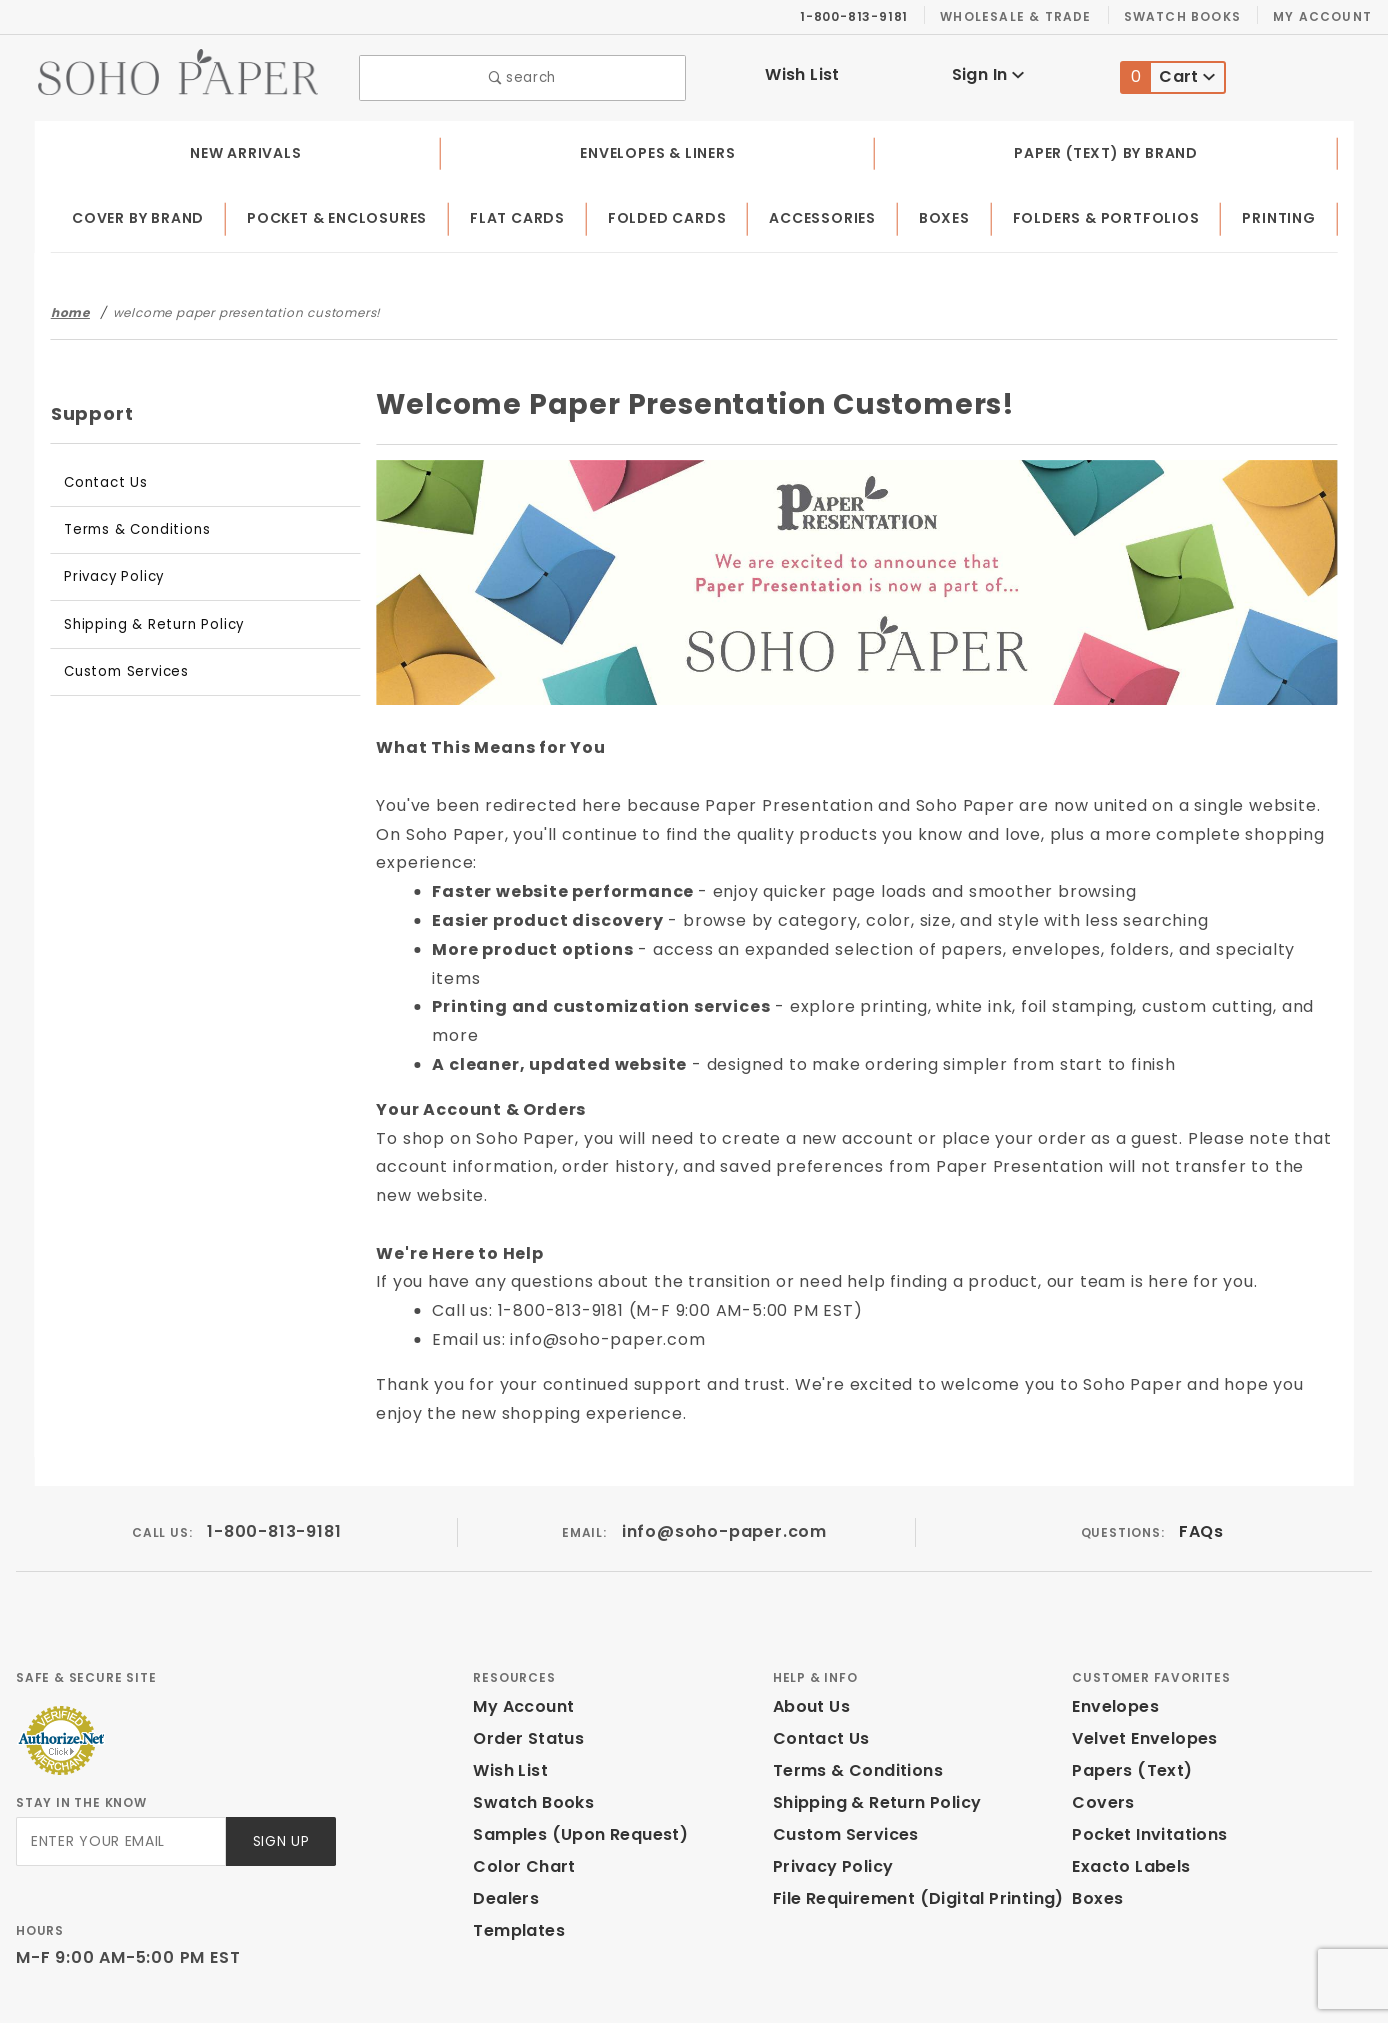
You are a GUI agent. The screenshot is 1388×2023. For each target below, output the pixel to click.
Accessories (826, 214)
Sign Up (279, 1750)
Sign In (987, 72)
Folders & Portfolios (1109, 214)
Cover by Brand (139, 214)
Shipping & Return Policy (147, 619)
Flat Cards (524, 214)
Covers (1100, 1711)
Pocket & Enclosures (342, 214)
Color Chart (519, 1775)
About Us (810, 1615)
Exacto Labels (1128, 1775)
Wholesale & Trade (1026, 16)
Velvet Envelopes (1140, 1647)
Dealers (503, 1807)
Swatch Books (1190, 16)
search (522, 75)
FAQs (1200, 1440)
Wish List (802, 72)
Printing (1280, 214)
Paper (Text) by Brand (1107, 148)
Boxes (947, 214)
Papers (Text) (1124, 1679)
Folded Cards (671, 214)
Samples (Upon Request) (572, 1743)
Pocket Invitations (1144, 1743)
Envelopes (1114, 1615)
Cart (1169, 75)
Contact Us (101, 477)
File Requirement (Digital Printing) (909, 1807)
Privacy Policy (111, 571)
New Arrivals (244, 148)
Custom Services (120, 666)
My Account (1325, 16)
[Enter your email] (119, 1750)
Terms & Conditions (129, 524)
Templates (514, 1839)
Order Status (524, 1647)
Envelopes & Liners (656, 148)
